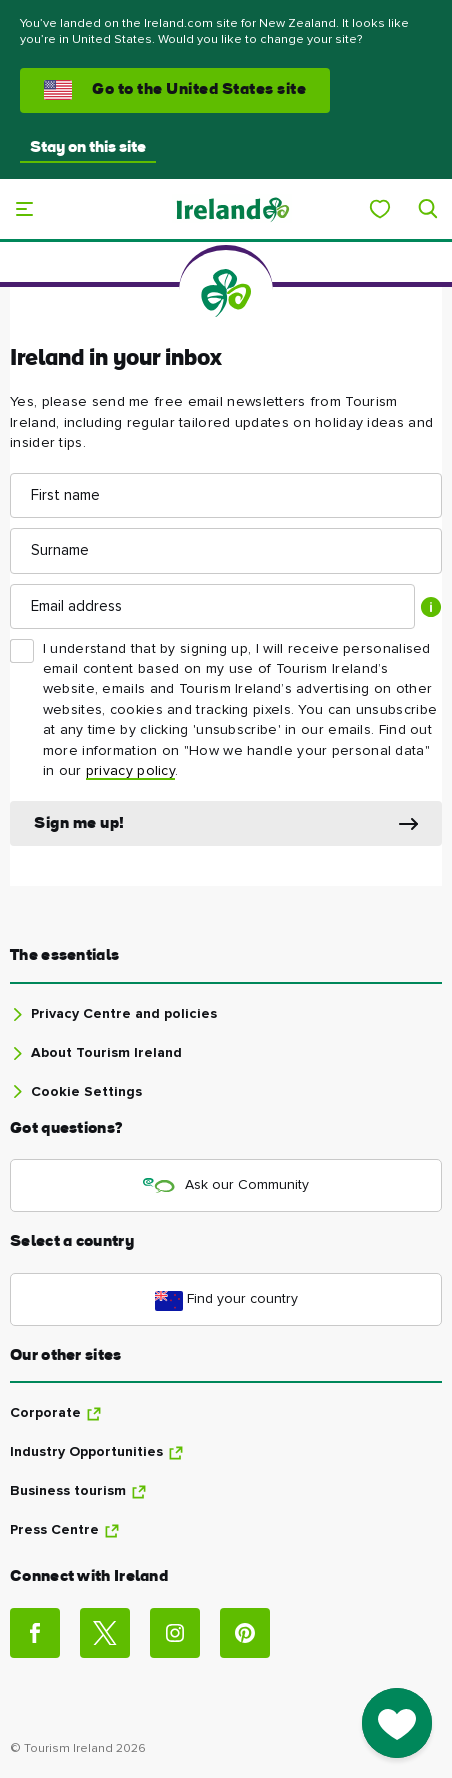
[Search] (428, 209)
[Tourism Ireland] (232, 208)
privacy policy (130, 771)
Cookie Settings (86, 1092)
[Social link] (35, 1633)
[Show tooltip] (431, 607)
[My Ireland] (380, 209)
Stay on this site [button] (88, 148)
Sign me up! (79, 824)
